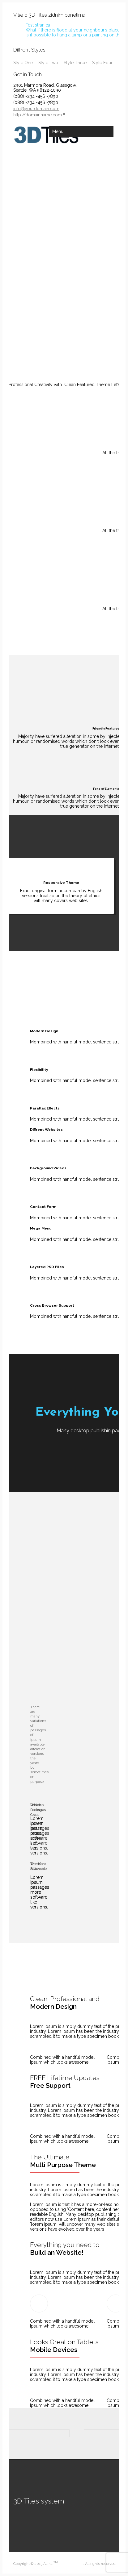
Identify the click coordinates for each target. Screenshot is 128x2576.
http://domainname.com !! (39, 114)
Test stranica (38, 25)
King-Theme (71, 2563)
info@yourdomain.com (36, 108)
